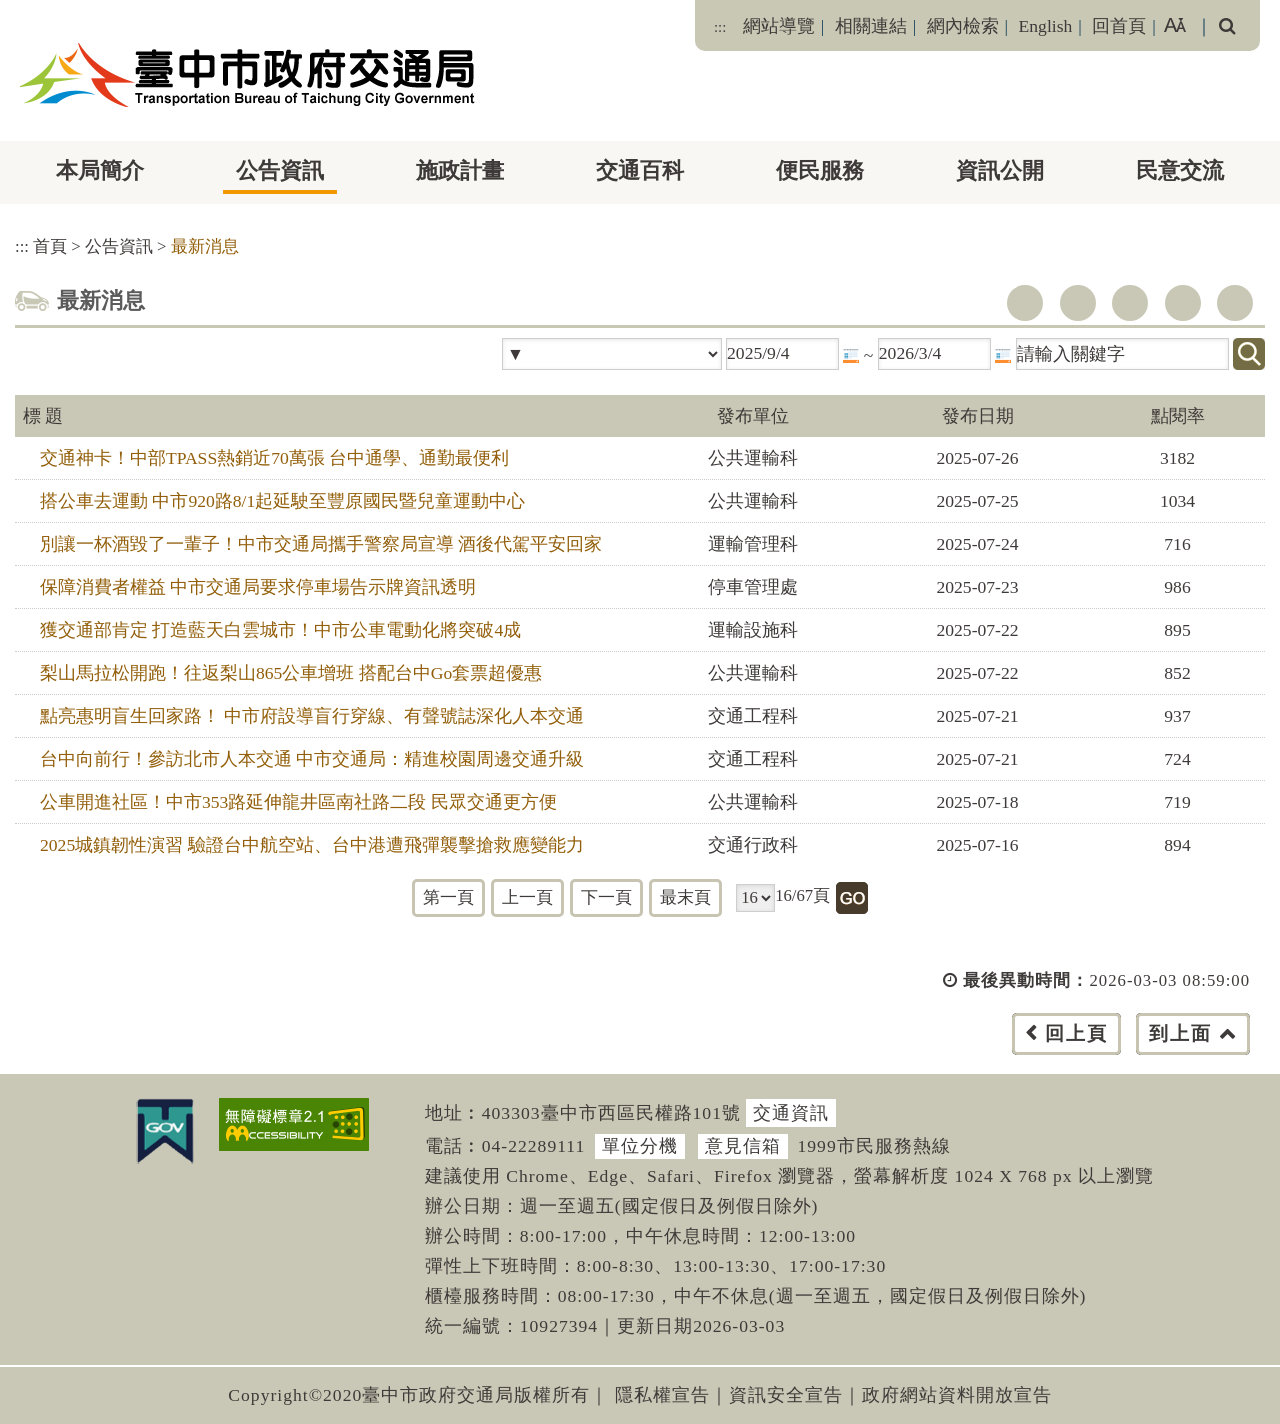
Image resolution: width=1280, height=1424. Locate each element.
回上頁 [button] (1076, 1033)
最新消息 (205, 246)
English (1046, 26)
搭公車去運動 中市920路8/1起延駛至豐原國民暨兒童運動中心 (282, 501)
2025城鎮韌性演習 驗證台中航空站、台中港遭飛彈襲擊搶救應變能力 (312, 845)
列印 (1235, 303)
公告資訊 (280, 170)
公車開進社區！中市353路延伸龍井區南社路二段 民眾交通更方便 (298, 802)
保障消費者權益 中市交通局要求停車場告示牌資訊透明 (258, 587)
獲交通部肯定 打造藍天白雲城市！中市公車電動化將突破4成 (280, 630)
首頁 (50, 246)
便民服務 (820, 170)
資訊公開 (1000, 170)
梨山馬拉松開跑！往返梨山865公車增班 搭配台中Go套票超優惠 (291, 673)
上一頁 (527, 897)
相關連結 (871, 26)
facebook (1025, 303)
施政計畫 (460, 170)
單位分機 (640, 1146)
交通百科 (640, 170)
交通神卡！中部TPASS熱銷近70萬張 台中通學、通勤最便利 (274, 458)
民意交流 (1180, 170)
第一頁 (448, 897)
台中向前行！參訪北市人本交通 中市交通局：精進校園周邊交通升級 (312, 759)
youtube (1130, 303)
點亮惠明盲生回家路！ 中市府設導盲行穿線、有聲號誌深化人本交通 (312, 716)
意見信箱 (743, 1146)
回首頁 (1119, 26)
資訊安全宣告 (786, 1395)
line (1183, 303)
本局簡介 (100, 170)
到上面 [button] (1180, 1033)
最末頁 (685, 897)
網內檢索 (963, 26)
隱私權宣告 (662, 1395)
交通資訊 (791, 1113)
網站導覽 (779, 26)
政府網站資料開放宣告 (957, 1395)
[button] (684, 1053)
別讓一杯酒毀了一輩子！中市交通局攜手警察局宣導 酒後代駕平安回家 (321, 544)
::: (720, 27)
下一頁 (606, 897)
